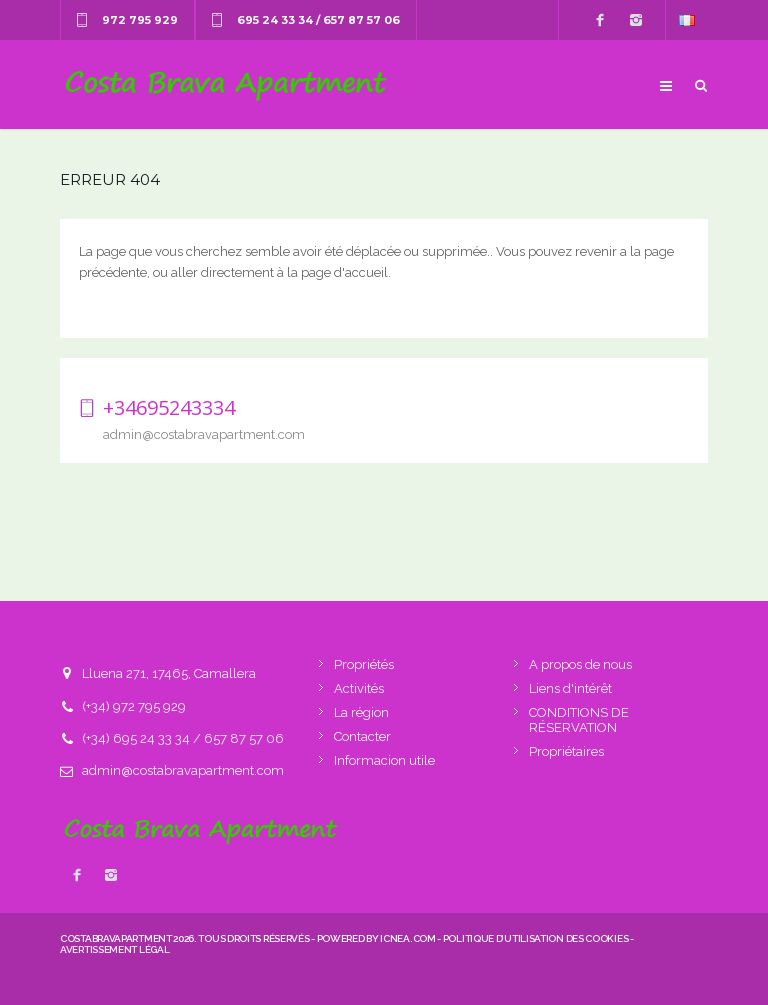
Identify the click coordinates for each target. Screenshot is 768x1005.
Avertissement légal (114, 949)
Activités (359, 688)
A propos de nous (580, 664)
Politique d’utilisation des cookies (536, 938)
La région (361, 712)
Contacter (362, 736)
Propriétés (364, 664)
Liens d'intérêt (570, 688)
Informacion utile (384, 760)
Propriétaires (566, 751)
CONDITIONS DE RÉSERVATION (579, 720)
